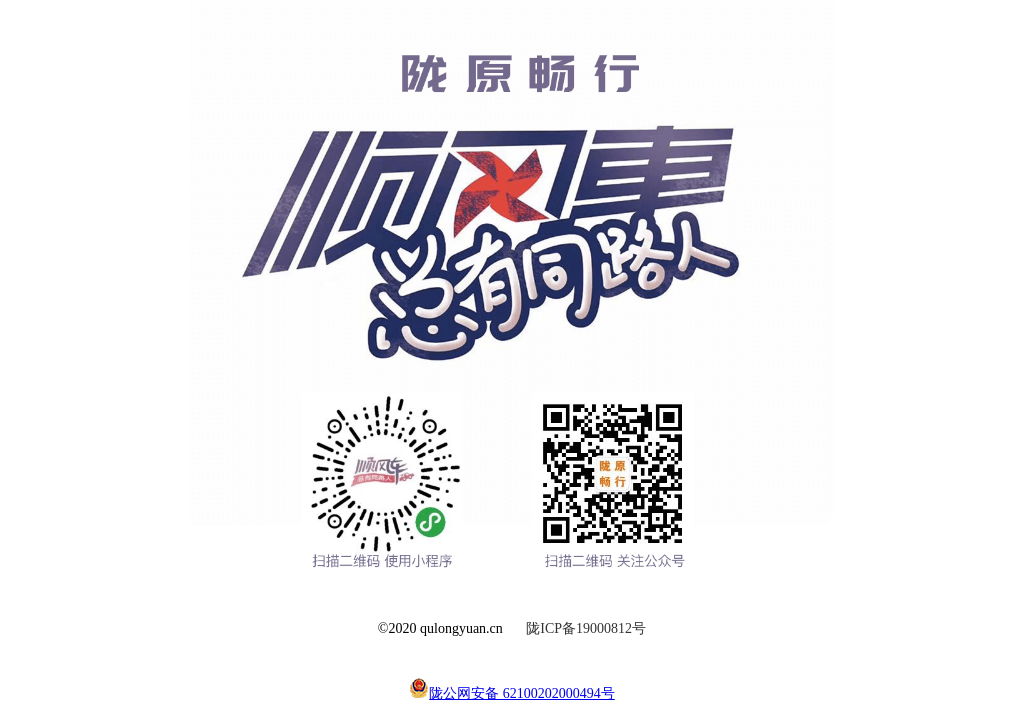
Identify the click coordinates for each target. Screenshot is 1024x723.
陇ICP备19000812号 (586, 628)
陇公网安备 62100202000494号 (512, 693)
